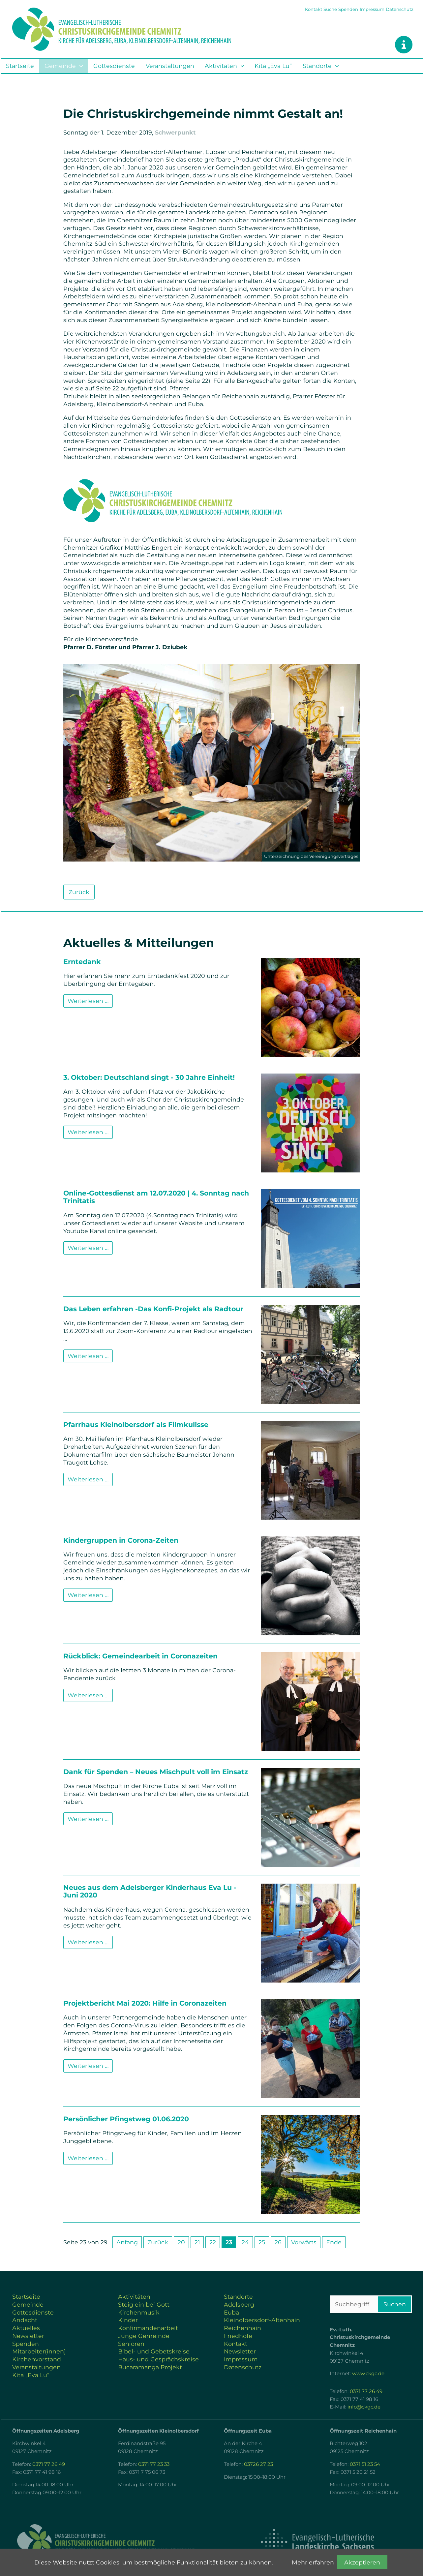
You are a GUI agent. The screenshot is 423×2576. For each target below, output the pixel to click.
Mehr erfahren (313, 2562)
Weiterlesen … (90, 1000)
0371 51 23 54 (365, 2464)
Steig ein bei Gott (143, 2304)
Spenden (348, 9)
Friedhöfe (238, 2335)
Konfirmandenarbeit (148, 2327)
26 (278, 2242)
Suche (330, 9)
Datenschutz (399, 9)
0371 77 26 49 (366, 2391)
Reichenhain (242, 2327)
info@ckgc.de (363, 2407)
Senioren (131, 2343)
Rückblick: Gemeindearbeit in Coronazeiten (140, 1656)
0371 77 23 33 (153, 2464)
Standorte (317, 65)
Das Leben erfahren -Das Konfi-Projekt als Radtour (153, 1309)
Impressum (372, 9)
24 (245, 2242)
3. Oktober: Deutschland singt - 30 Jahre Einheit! (149, 1077)
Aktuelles (26, 2327)
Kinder (128, 2320)
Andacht (24, 2320)
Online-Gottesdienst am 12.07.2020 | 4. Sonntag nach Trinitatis (156, 1197)
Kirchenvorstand (36, 2359)
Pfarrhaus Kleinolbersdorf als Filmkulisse (135, 1424)
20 (181, 2242)
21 (197, 2242)
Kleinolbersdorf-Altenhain (262, 2320)
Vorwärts (304, 2242)
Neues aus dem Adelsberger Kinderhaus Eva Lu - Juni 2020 (149, 1891)
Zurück (79, 892)
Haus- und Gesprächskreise (158, 2359)
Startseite (20, 65)
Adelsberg (239, 2304)
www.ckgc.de (368, 2374)
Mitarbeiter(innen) (39, 2351)
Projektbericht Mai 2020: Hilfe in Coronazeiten (145, 2003)
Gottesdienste (114, 65)
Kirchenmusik (139, 2312)
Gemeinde (60, 65)
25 (261, 2242)
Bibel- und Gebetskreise (154, 2351)
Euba (231, 2312)
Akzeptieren (362, 2562)
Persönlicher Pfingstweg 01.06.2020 (126, 2119)
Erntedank (82, 961)
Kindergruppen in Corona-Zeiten (120, 1540)
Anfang (127, 2242)
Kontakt (313, 9)
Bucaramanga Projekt (150, 2367)
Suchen (394, 2304)
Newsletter (28, 2335)
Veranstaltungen (170, 65)
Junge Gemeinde (143, 2335)
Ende (334, 2242)
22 (212, 2242)
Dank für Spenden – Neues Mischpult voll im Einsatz (155, 1772)
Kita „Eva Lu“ (273, 65)
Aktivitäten (221, 65)
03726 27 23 (258, 2464)
